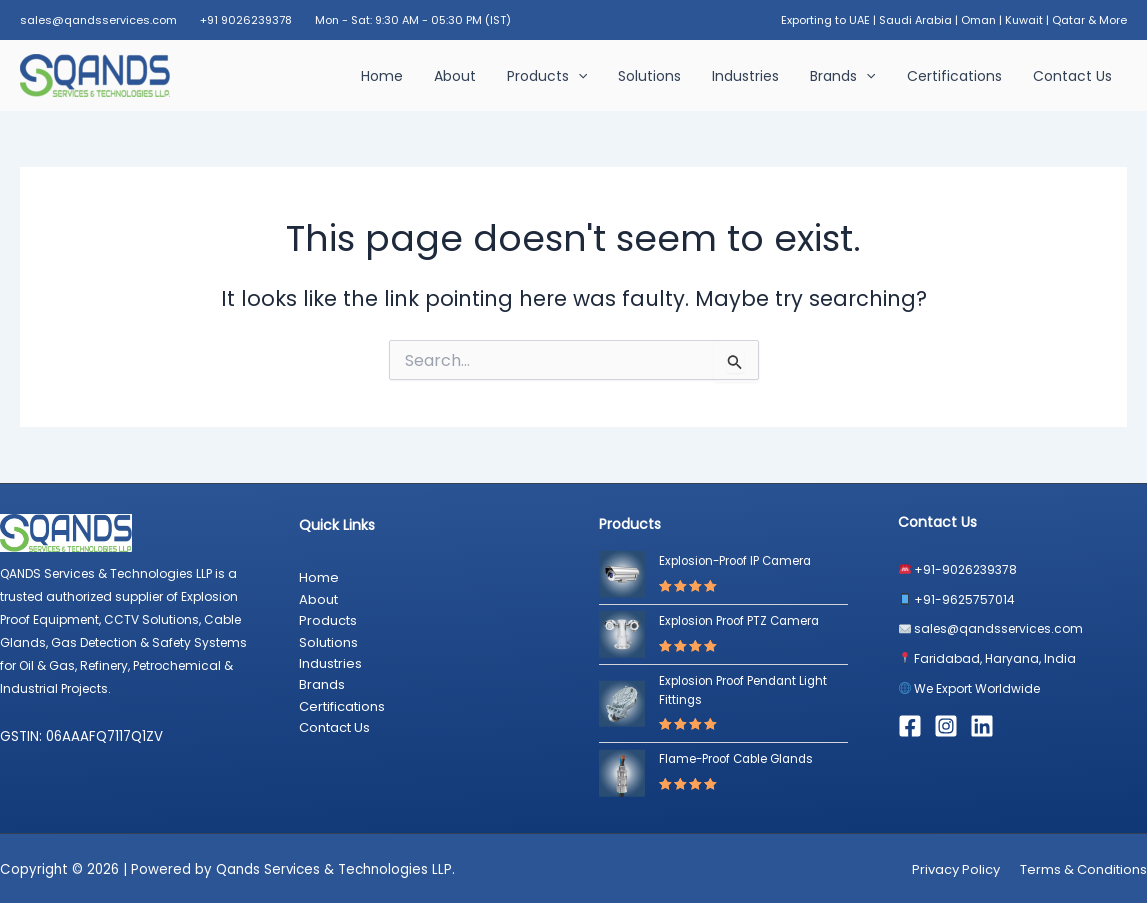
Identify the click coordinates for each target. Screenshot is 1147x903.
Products (563, 76)
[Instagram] (946, 726)
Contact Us (1073, 76)
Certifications (958, 76)
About (474, 76)
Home (404, 76)
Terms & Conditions (1083, 868)
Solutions (663, 76)
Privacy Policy (956, 868)
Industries (756, 76)
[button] (594, 76)
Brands (850, 76)
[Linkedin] (982, 726)
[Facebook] (910, 726)
